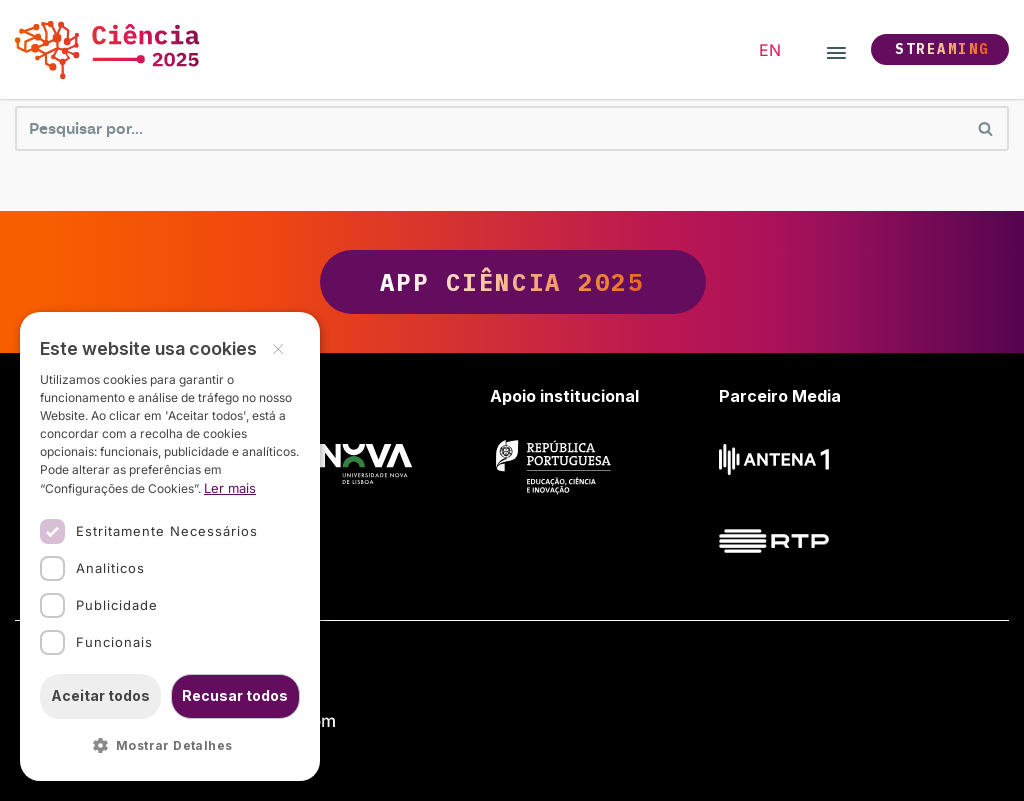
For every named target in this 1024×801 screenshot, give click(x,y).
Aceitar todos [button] (100, 695)
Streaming (942, 49)
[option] (770, 50)
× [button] (278, 347)
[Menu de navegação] (836, 50)
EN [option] (770, 50)
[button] (170, 746)
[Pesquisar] (489, 128)
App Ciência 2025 (512, 282)
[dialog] (170, 546)
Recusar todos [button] (235, 695)
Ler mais (230, 488)
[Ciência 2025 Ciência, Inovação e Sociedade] (112, 49)
